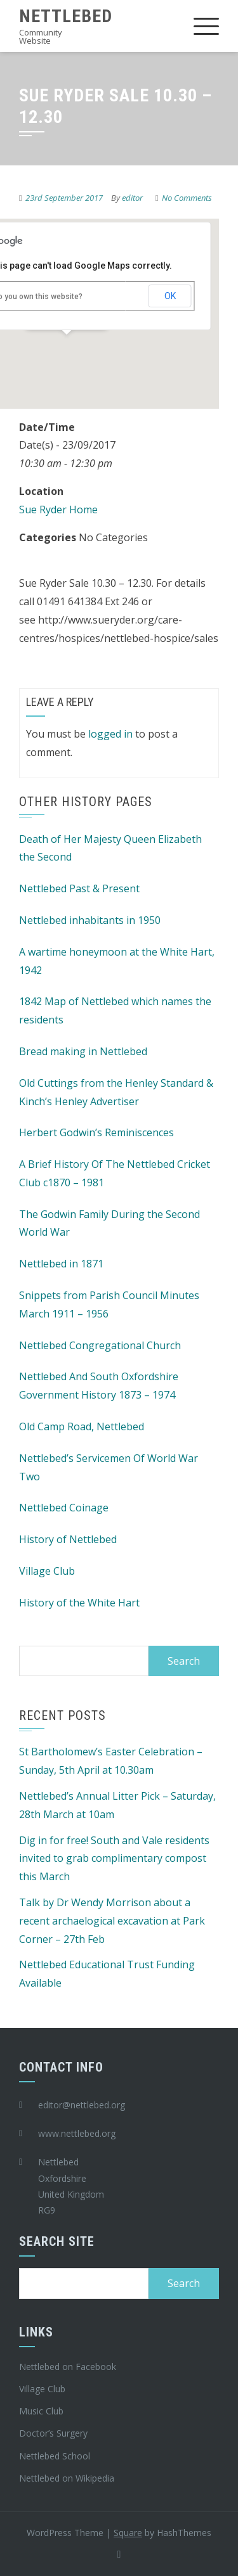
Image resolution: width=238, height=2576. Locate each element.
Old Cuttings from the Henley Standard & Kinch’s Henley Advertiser (116, 1092)
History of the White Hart (79, 1603)
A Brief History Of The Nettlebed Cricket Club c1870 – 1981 (114, 1173)
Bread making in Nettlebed (83, 1051)
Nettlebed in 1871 (61, 1264)
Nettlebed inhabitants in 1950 (90, 920)
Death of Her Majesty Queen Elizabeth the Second (110, 848)
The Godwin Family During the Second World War (109, 1223)
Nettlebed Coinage (64, 1508)
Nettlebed (65, 16)
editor (132, 197)
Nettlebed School (54, 2456)
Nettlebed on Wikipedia (66, 2478)
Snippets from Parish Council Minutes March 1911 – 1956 (109, 1304)
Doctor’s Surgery (53, 2433)
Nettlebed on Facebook (67, 2367)
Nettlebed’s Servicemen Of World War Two (108, 1467)
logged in (110, 734)
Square (128, 2533)
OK (170, 296)
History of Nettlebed (68, 1539)
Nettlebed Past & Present (79, 888)
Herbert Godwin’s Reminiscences (96, 1132)
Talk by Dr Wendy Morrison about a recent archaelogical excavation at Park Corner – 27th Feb (112, 1920)
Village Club (47, 1571)
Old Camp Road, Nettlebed (81, 1426)
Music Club (41, 2411)
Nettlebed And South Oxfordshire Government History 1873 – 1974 (98, 1385)
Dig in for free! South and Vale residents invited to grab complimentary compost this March (114, 1858)
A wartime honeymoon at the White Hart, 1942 (117, 961)
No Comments (187, 197)
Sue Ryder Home (58, 509)
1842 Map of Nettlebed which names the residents (115, 1010)
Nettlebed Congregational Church (100, 1345)
